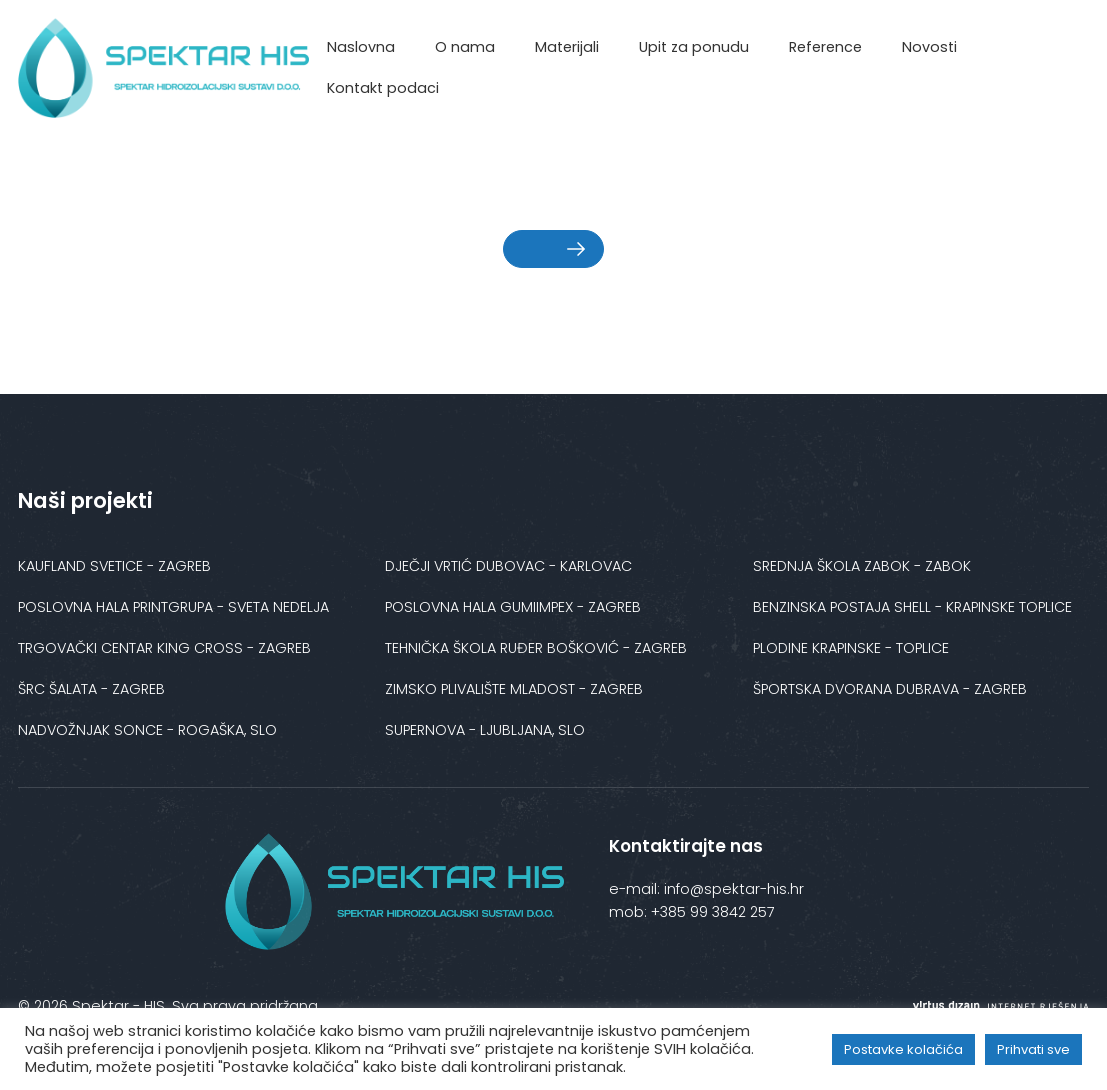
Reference (825, 47)
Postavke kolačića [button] (903, 1049)
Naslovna (361, 47)
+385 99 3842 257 (713, 912)
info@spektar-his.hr (732, 889)
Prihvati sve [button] (1033, 1049)
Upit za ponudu (694, 47)
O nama (465, 47)
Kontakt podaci (383, 88)
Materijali (567, 47)
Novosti (929, 47)
